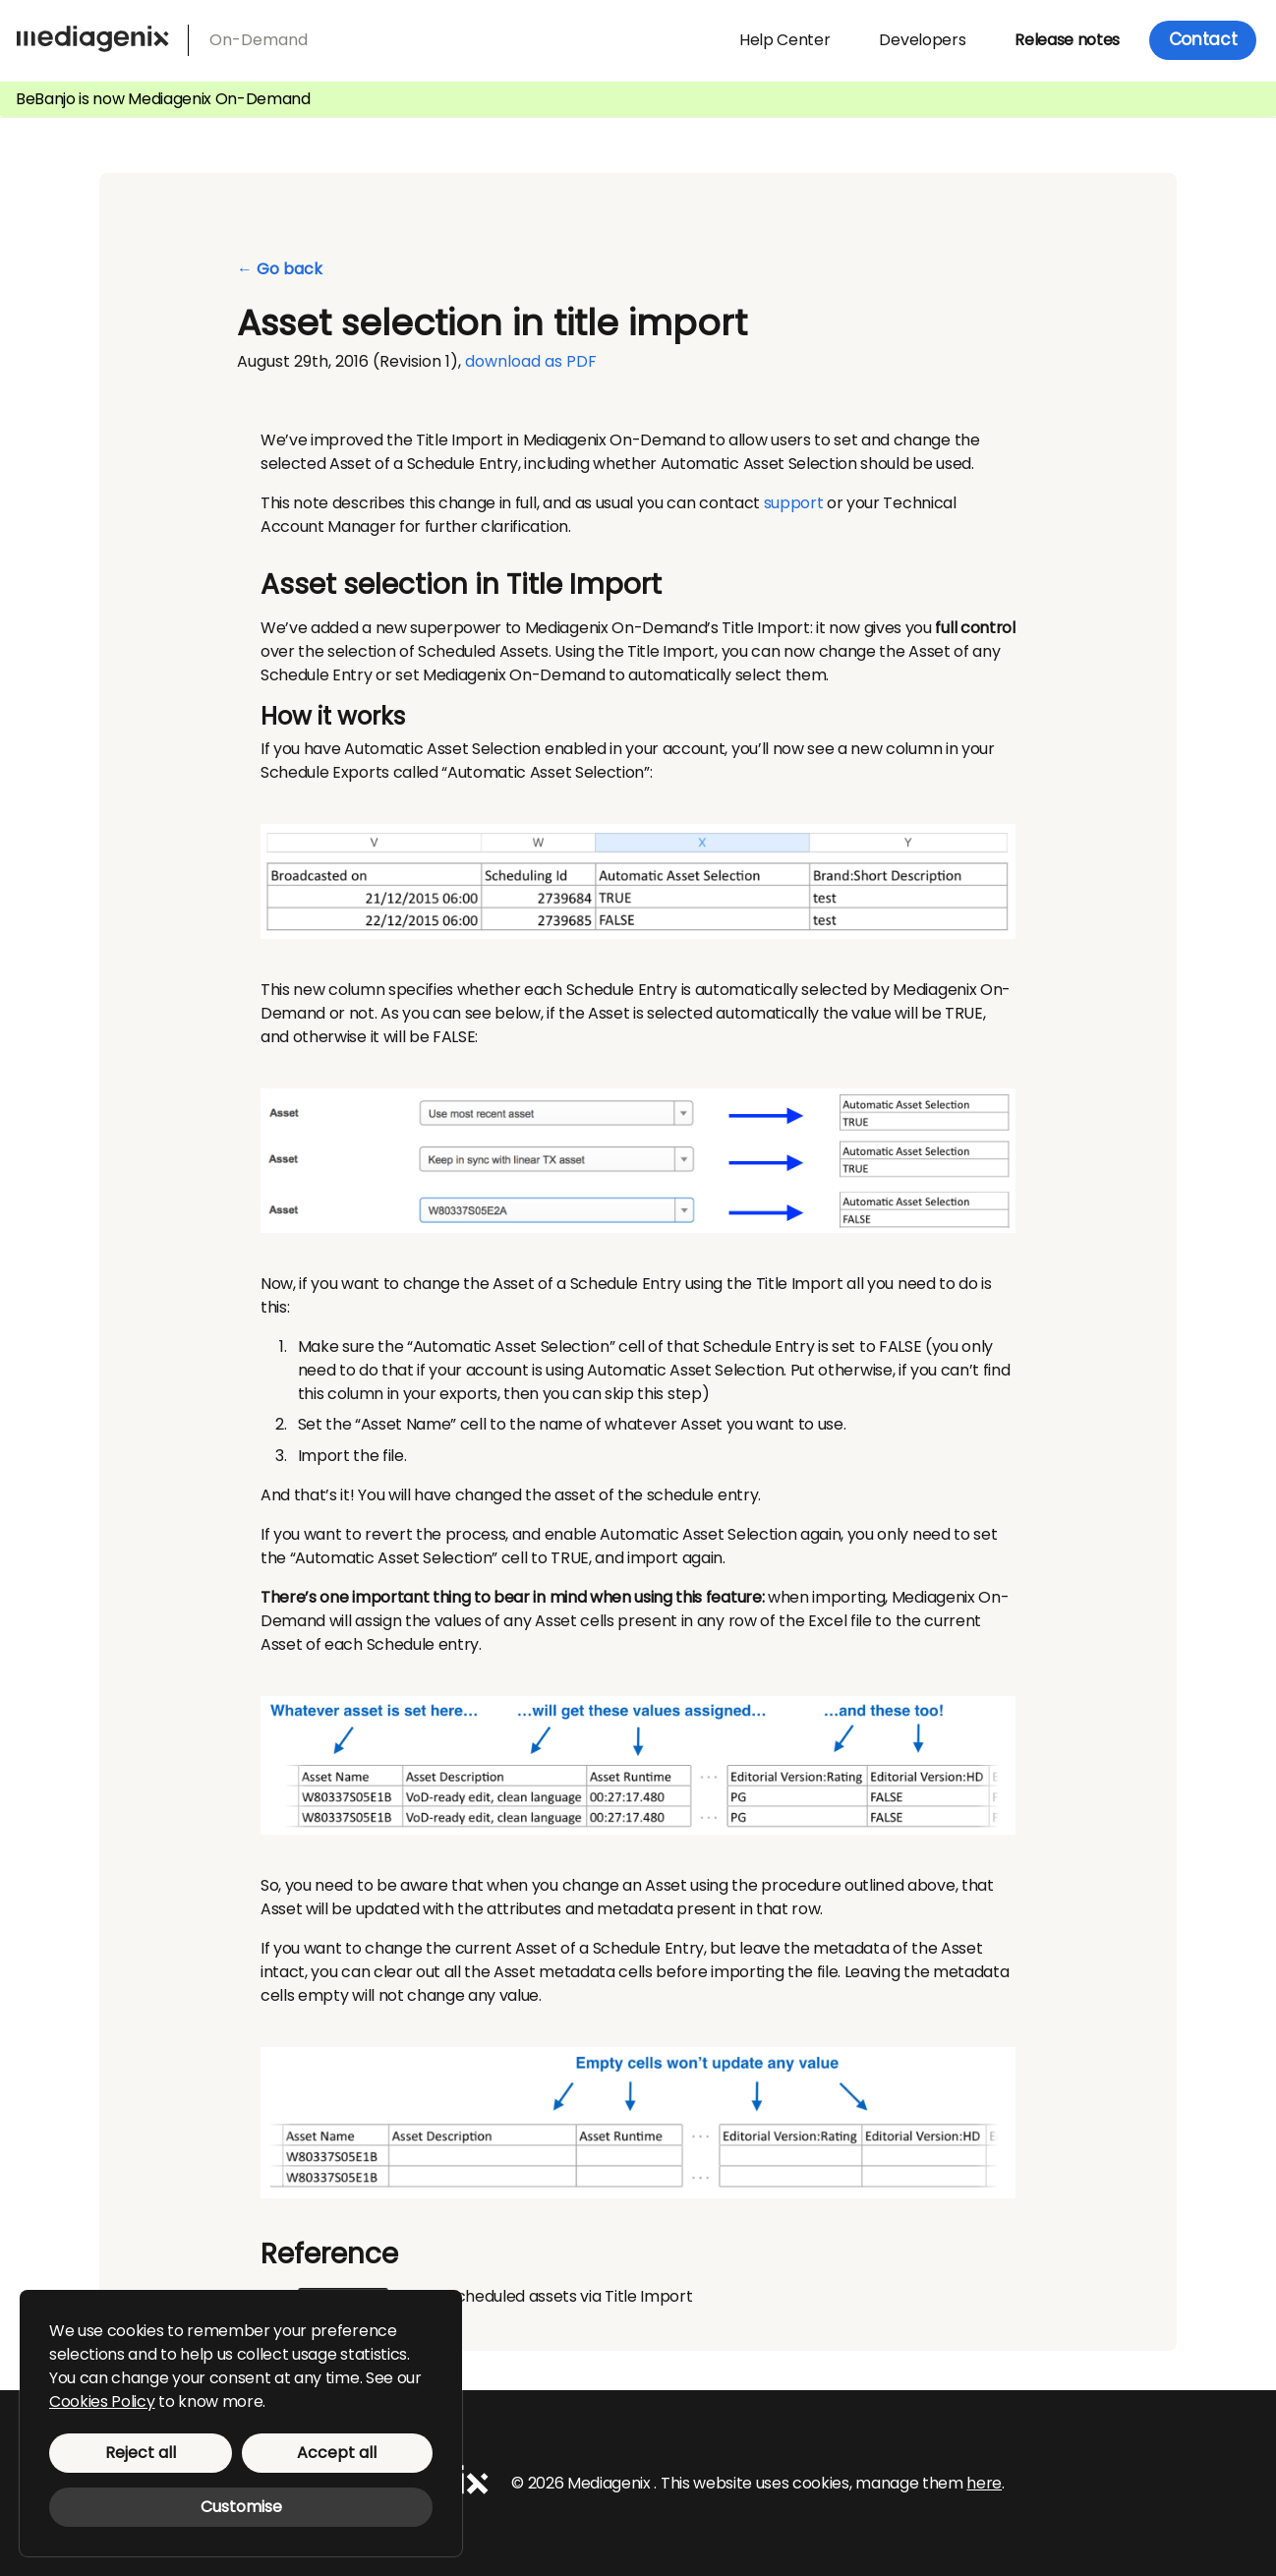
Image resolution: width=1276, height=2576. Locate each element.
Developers (922, 40)
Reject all (140, 2452)
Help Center (784, 40)
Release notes (1067, 40)
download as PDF (531, 361)
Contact (1203, 39)
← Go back (279, 269)
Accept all (337, 2452)
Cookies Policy (102, 2401)
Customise (241, 2506)
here (984, 2482)
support (794, 503)
